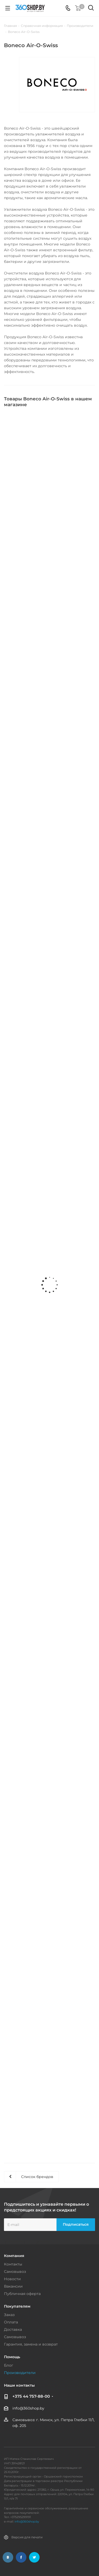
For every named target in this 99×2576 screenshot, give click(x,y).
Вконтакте (8, 2557)
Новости (12, 2279)
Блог (8, 2365)
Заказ (9, 2314)
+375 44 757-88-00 (31, 2396)
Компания (14, 2255)
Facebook (21, 2557)
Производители (20, 2372)
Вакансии (13, 2286)
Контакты (13, 2264)
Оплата (11, 2322)
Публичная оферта (22, 2293)
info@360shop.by (28, 2408)
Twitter (34, 2557)
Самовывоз (15, 2271)
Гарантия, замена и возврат (31, 2344)
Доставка (13, 2329)
